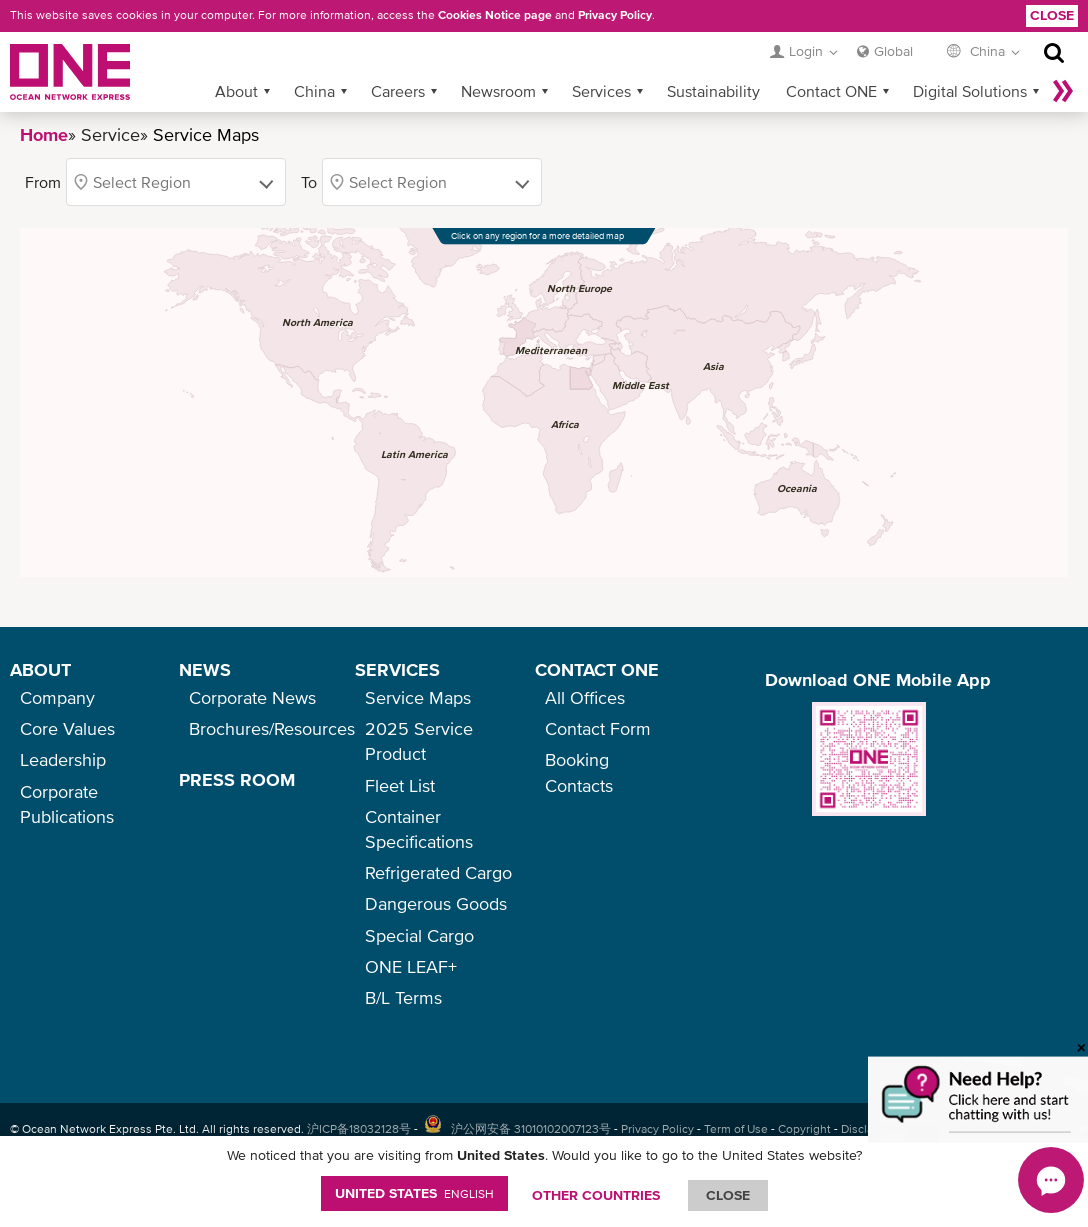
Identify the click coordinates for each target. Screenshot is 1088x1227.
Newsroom (498, 91)
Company (57, 697)
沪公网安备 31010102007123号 (531, 1129)
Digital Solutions (970, 91)
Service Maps (418, 697)
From (43, 182)
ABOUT (40, 669)
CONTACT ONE (597, 669)
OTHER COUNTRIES (596, 1195)
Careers (398, 91)
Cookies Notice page (495, 15)
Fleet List (400, 785)
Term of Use (736, 1129)
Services (601, 91)
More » (1063, 91)
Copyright (804, 1129)
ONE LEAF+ (411, 966)
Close (1052, 15)
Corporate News (252, 697)
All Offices (585, 697)
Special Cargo (419, 935)
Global (893, 51)
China (314, 91)
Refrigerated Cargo (438, 872)
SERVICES (397, 669)
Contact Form (598, 728)
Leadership (63, 759)
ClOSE (728, 1195)
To (309, 182)
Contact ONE (831, 91)
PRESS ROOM (237, 779)
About (236, 91)
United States (414, 1193)
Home (44, 134)
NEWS (205, 669)
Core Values (67, 728)
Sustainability (713, 91)
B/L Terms (403, 997)
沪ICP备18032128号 (359, 1129)
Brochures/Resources (272, 728)
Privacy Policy (615, 15)
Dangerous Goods (436, 903)
